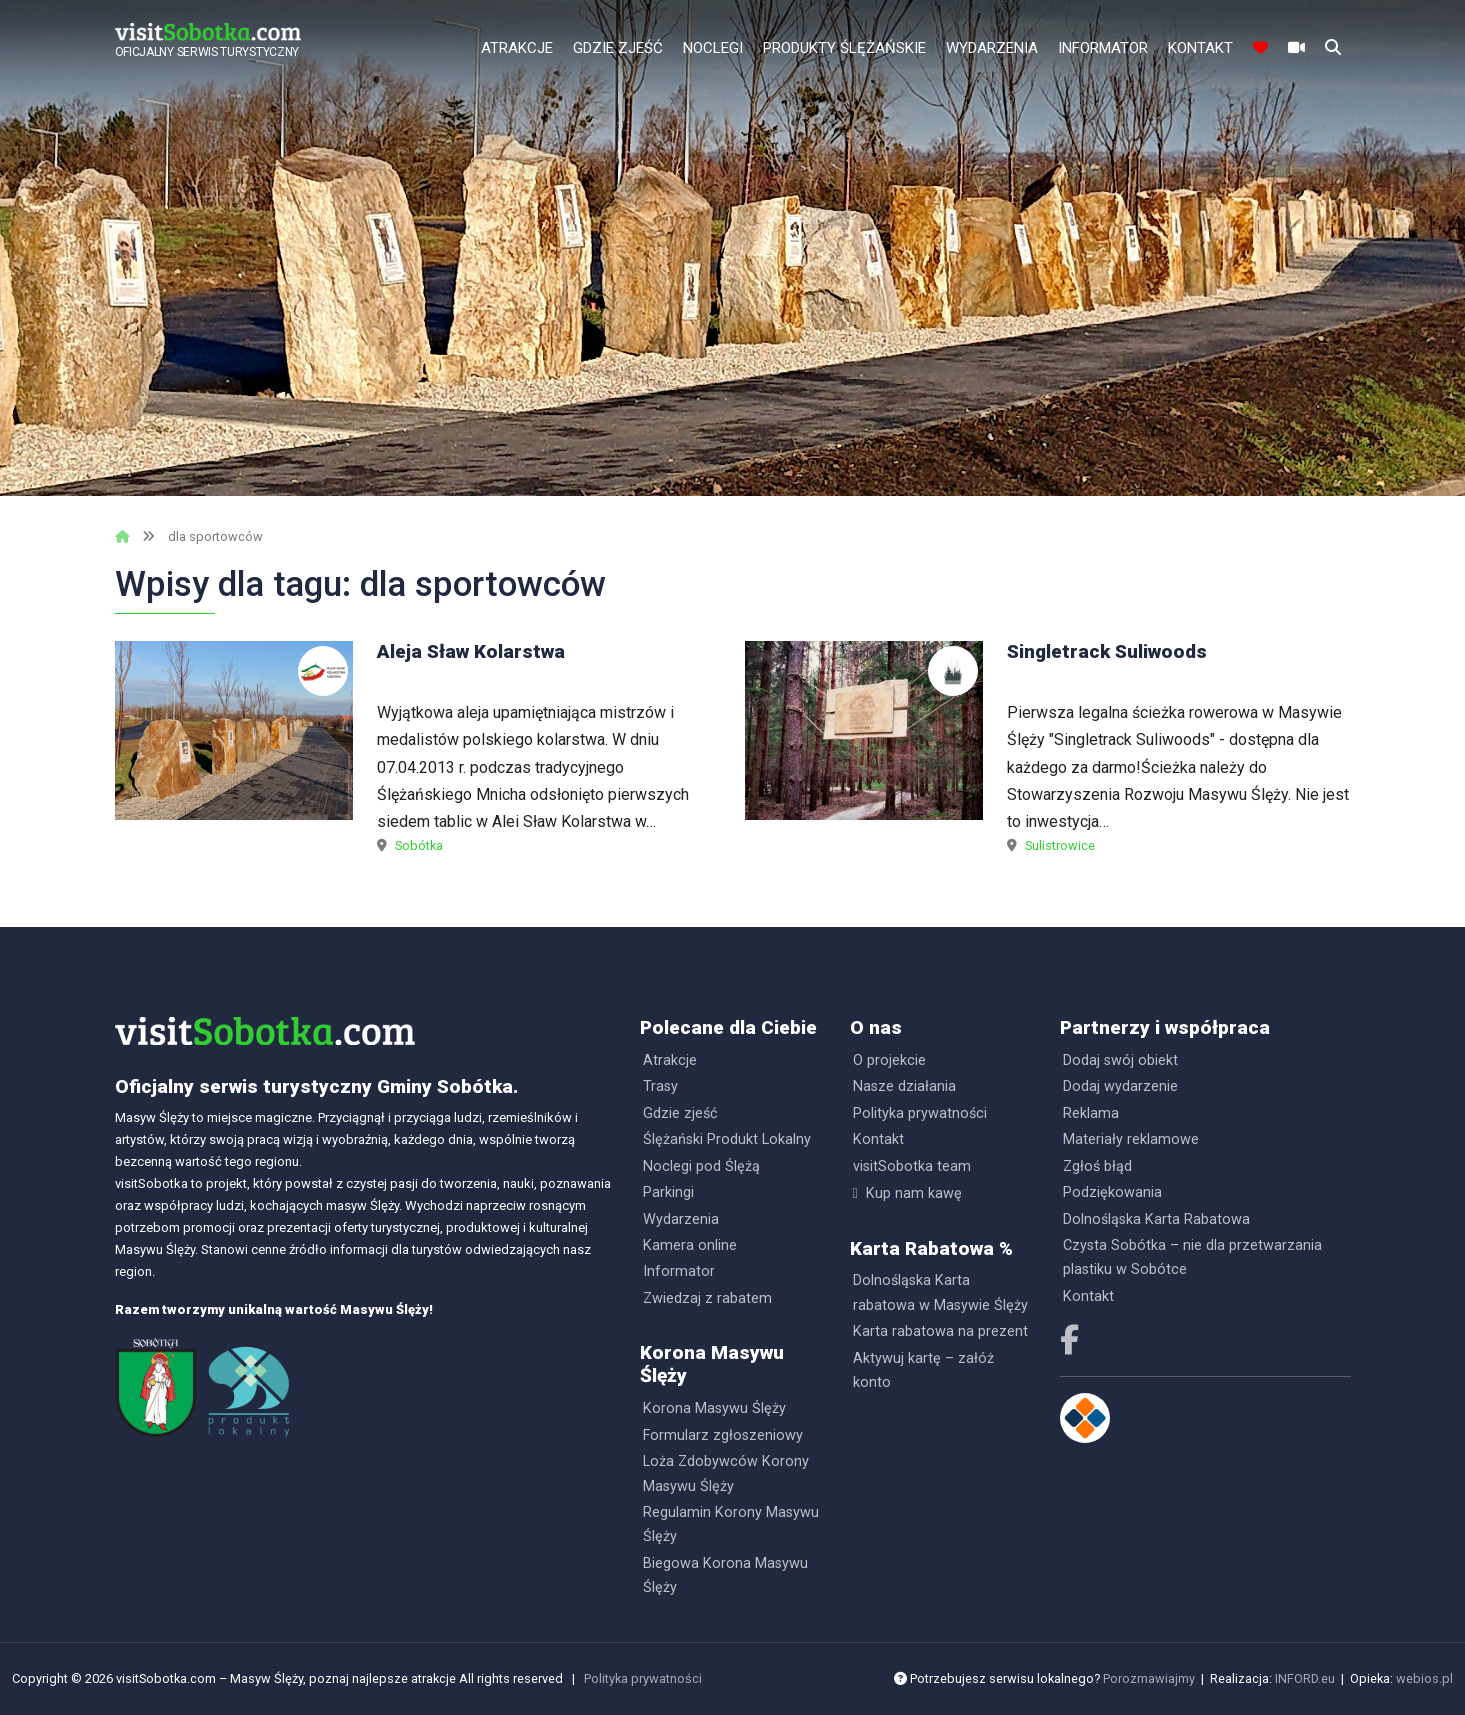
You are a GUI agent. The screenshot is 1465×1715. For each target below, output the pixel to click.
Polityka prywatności (920, 1113)
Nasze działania (904, 1086)
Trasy (660, 1086)
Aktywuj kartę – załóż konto (923, 1370)
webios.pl (1424, 1678)
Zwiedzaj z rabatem (707, 1298)
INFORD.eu (1305, 1678)
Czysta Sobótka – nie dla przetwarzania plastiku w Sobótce (1192, 1257)
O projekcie (889, 1060)
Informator (1103, 48)
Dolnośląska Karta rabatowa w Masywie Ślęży (940, 1292)
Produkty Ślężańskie (844, 48)
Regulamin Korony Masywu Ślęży (731, 1524)
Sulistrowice (1060, 845)
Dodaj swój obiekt (1120, 1060)
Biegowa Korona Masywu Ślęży (725, 1575)
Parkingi (668, 1192)
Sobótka (419, 845)
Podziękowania (1112, 1192)
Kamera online (690, 1245)
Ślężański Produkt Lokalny (727, 1139)
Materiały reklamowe (1131, 1139)
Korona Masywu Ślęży (714, 1408)
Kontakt (1200, 48)
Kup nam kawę (914, 1193)
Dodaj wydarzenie (1120, 1086)
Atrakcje (517, 48)
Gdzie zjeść (618, 48)
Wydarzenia (992, 48)
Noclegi (713, 48)
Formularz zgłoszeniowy (723, 1435)
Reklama (1091, 1113)
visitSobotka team (912, 1166)
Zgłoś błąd (1097, 1166)
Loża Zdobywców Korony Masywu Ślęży (726, 1473)
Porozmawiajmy (1149, 1678)
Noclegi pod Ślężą (701, 1166)
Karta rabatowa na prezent (940, 1331)
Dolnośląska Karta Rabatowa (1156, 1219)
